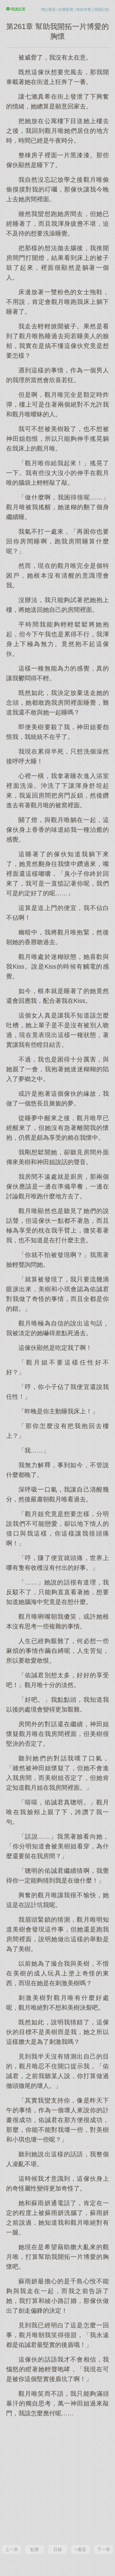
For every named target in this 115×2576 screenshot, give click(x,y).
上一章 (11, 2549)
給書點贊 (66, 9)
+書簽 (80, 2549)
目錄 (57, 2549)
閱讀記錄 (101, 9)
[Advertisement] (57, 2480)
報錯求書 (83, 9)
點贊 (34, 2549)
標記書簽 (48, 9)
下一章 (103, 2549)
